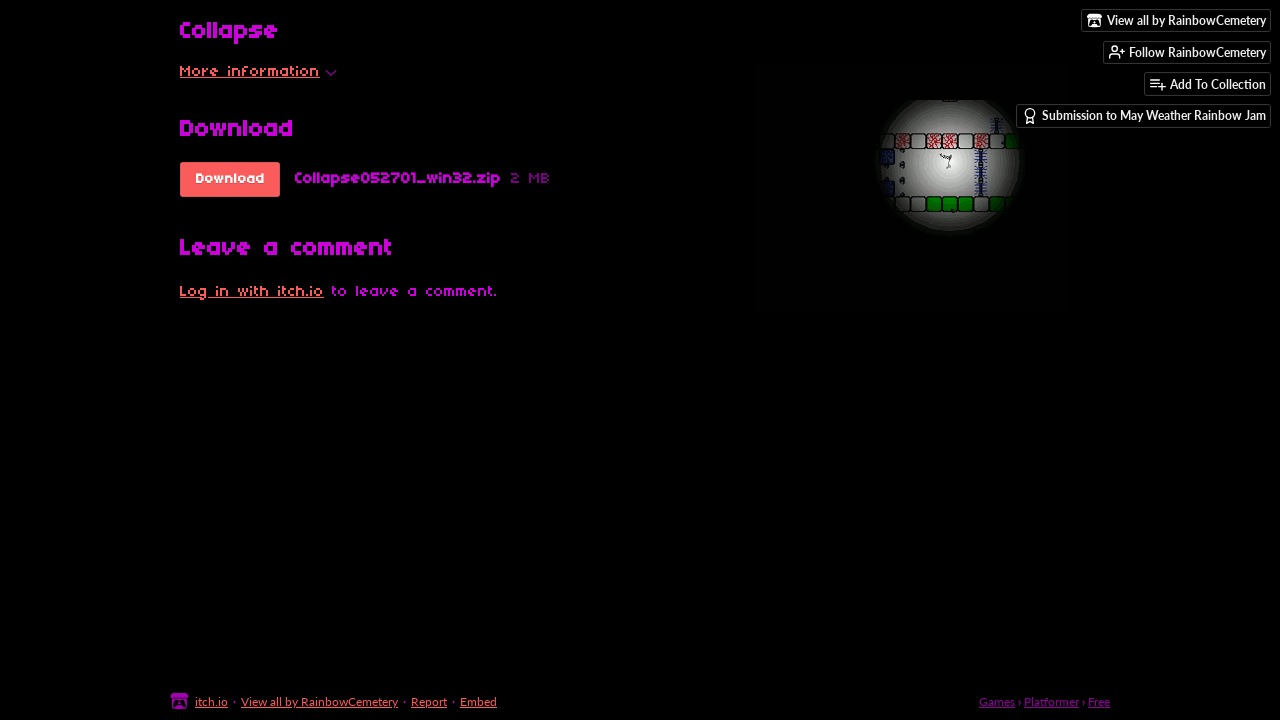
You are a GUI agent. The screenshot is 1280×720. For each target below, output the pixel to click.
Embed (478, 701)
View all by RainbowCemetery (319, 701)
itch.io (211, 701)
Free (1099, 701)
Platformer (1051, 701)
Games (997, 701)
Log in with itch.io (252, 292)
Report (429, 701)
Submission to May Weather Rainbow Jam (1144, 116)
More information (258, 72)
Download (230, 179)
